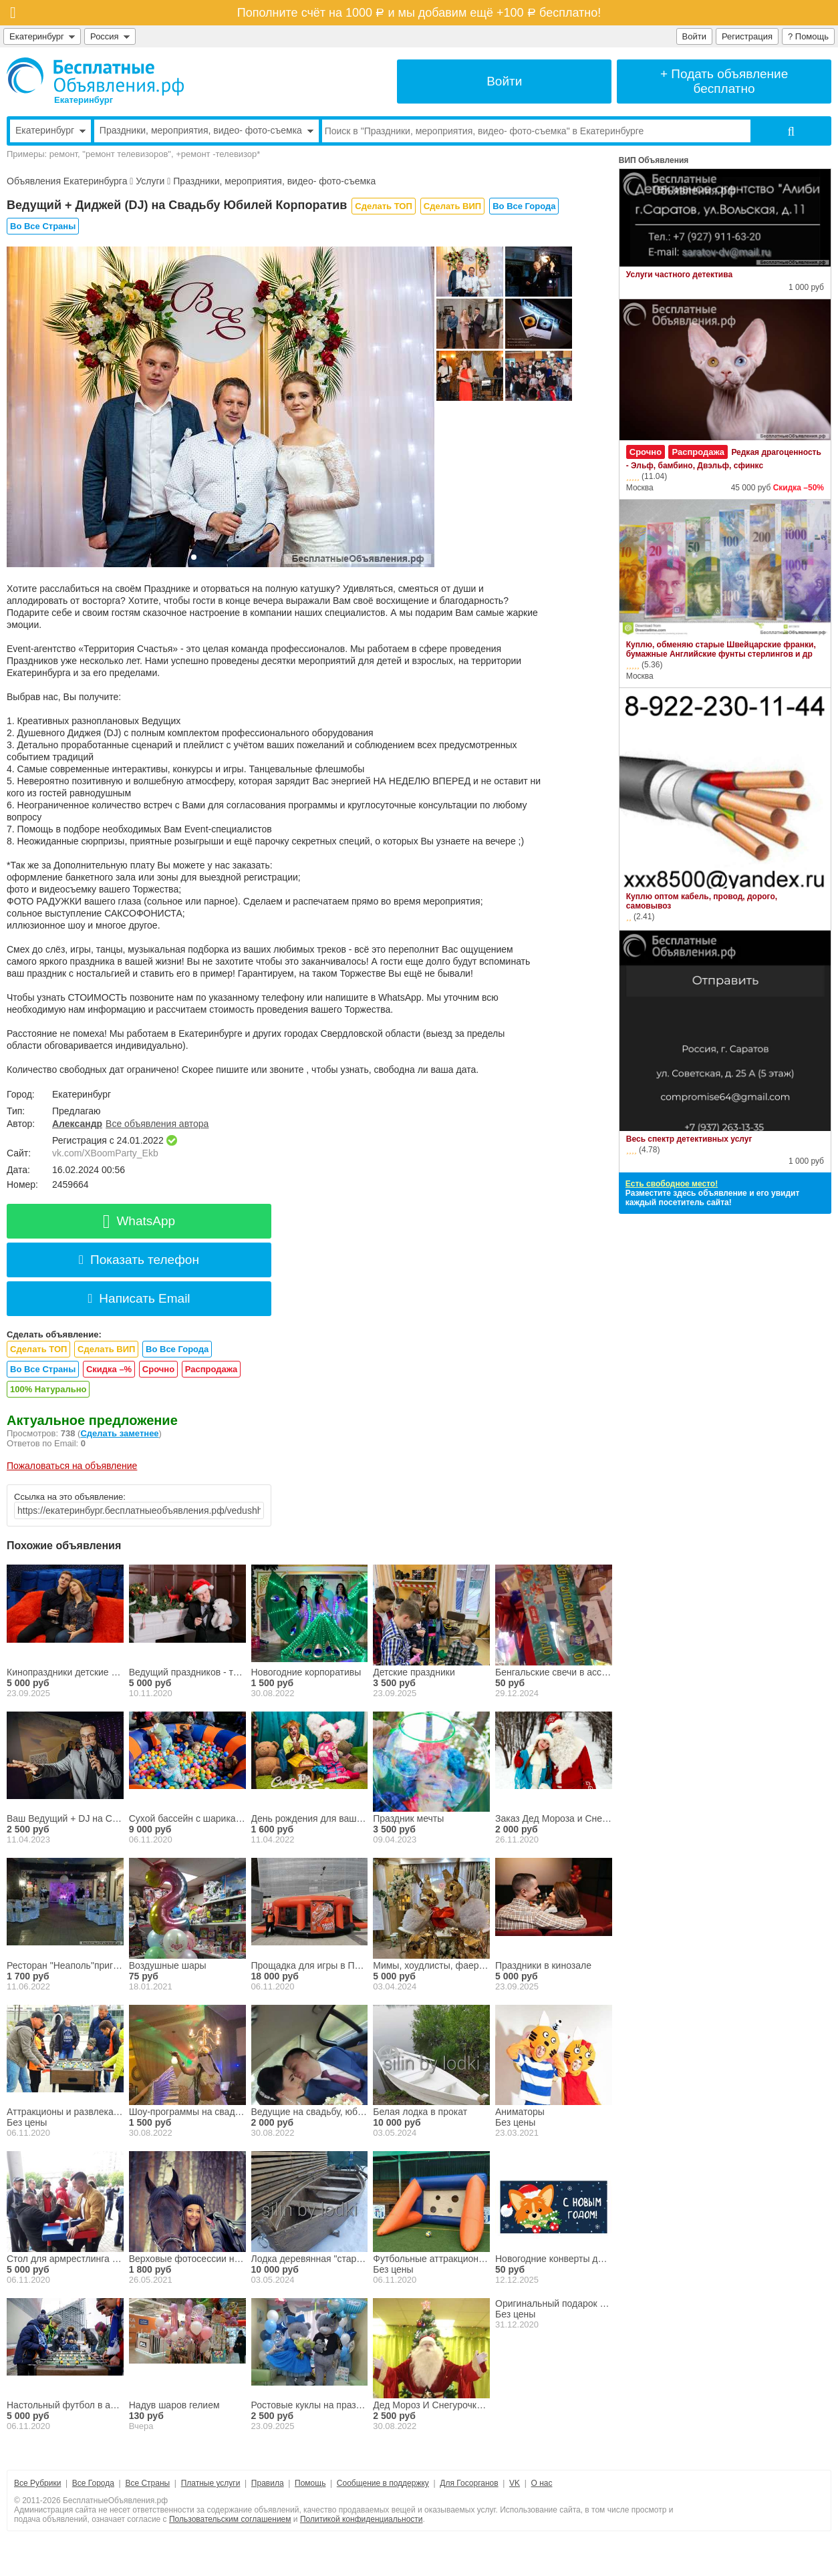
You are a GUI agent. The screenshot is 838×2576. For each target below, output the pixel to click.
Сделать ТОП (383, 206)
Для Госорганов (469, 2483)
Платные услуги (211, 2483)
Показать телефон (139, 1260)
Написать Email (139, 1298)
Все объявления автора (157, 1123)
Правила (267, 2483)
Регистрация (747, 36)
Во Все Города (524, 206)
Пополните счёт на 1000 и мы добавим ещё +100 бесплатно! (419, 12)
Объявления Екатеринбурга (67, 181)
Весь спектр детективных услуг (689, 1139)
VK (514, 2483)
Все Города (93, 2483)
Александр (77, 1123)
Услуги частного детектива (679, 274)
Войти (694, 36)
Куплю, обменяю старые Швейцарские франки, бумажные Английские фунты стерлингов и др (721, 649)
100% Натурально (48, 1389)
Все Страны (147, 2483)
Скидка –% (109, 1369)
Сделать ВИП (452, 206)
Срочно (158, 1369)
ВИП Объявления (654, 160)
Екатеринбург (42, 36)
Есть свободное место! (671, 1183)
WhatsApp (139, 1221)
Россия (110, 36)
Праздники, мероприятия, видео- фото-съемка (274, 181)
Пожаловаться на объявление (72, 1465)
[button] (193, 557)
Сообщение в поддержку (383, 2483)
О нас (542, 2483)
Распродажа (211, 1369)
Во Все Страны (43, 226)
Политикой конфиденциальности (361, 2519)
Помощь (310, 2483)
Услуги (150, 181)
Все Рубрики (37, 2483)
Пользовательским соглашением (230, 2519)
